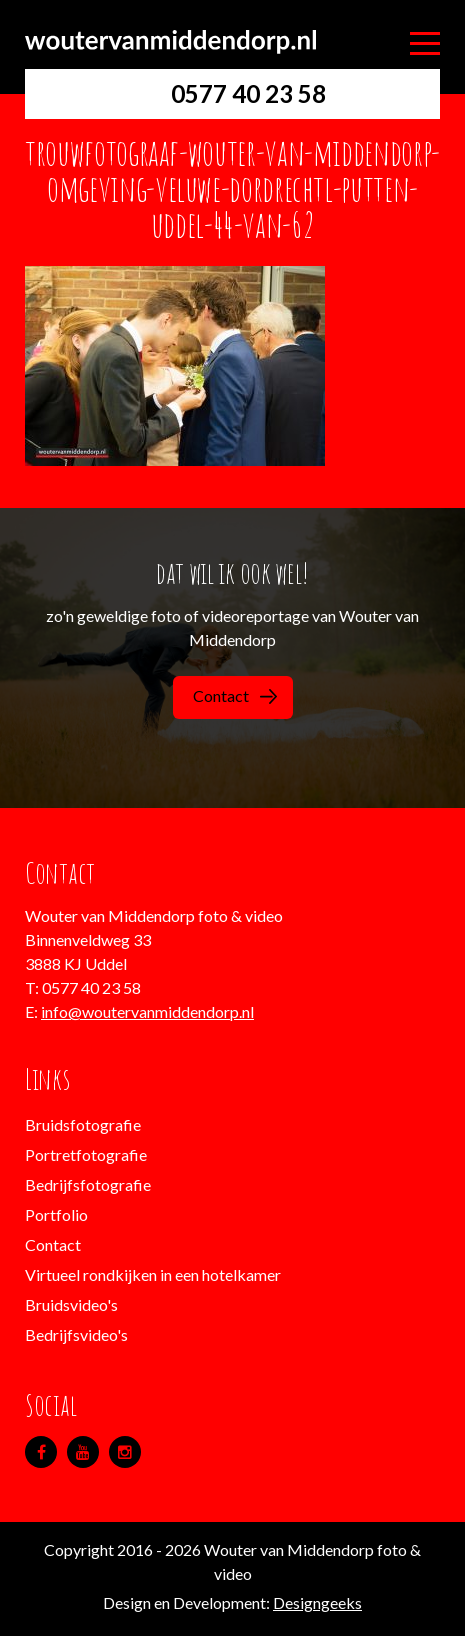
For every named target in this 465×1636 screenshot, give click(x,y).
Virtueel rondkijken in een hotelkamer (153, 1274)
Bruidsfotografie (83, 1124)
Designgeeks (317, 1602)
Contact (235, 695)
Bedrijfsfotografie (88, 1184)
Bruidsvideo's (71, 1304)
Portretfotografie (86, 1154)
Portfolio (56, 1214)
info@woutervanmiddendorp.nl (147, 1011)
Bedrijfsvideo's (76, 1334)
